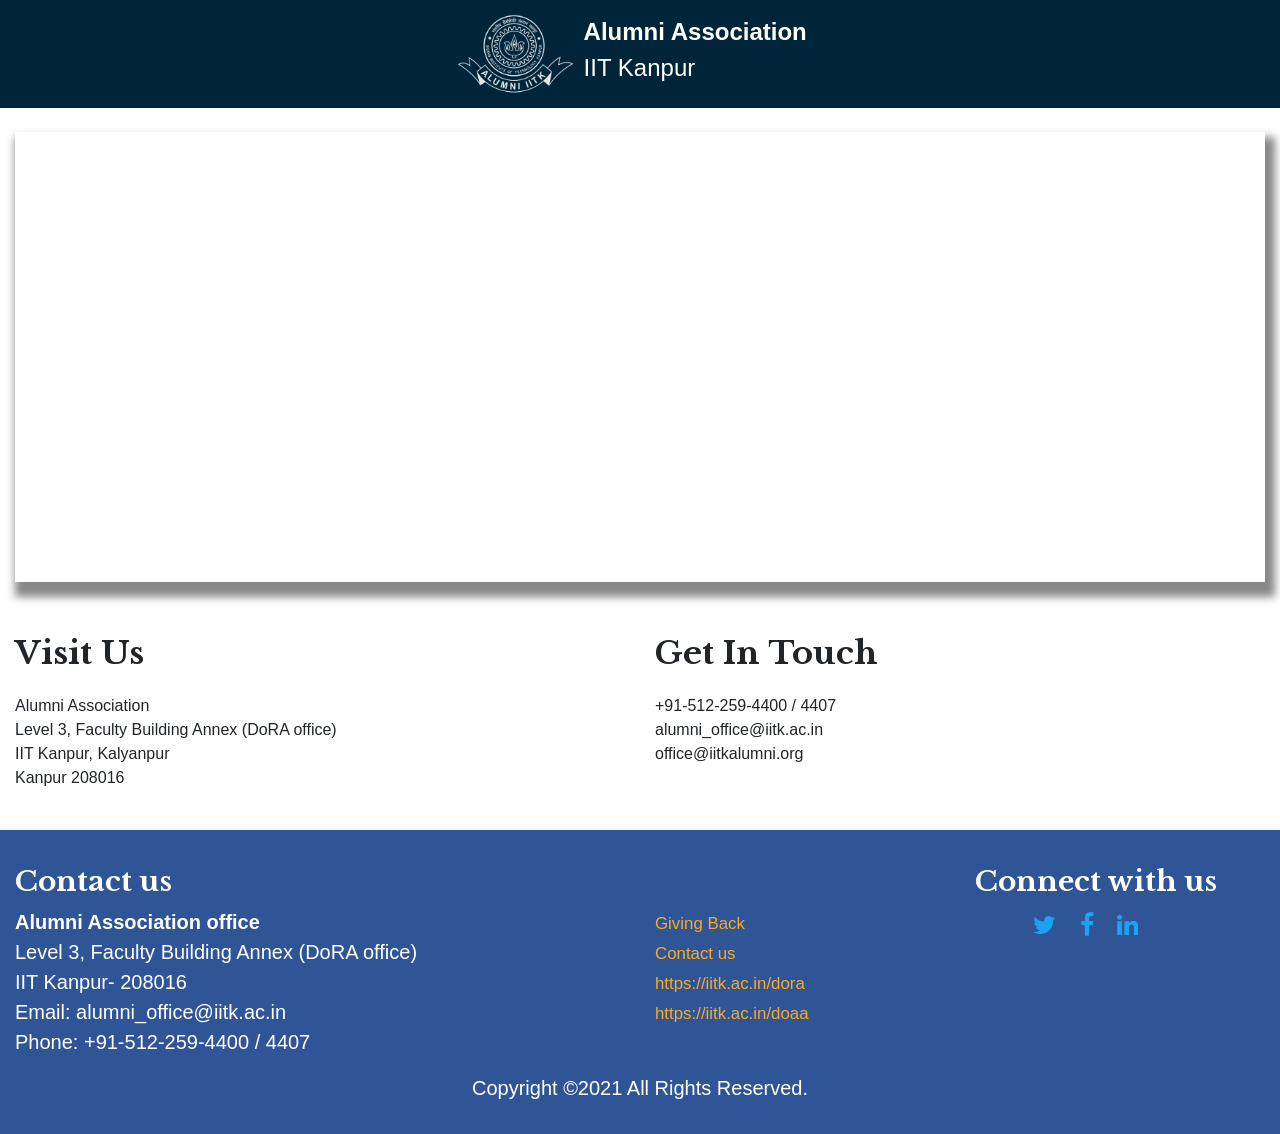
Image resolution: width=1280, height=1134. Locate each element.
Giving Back (708, 922)
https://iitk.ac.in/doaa (746, 1012)
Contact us (703, 952)
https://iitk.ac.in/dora (744, 982)
